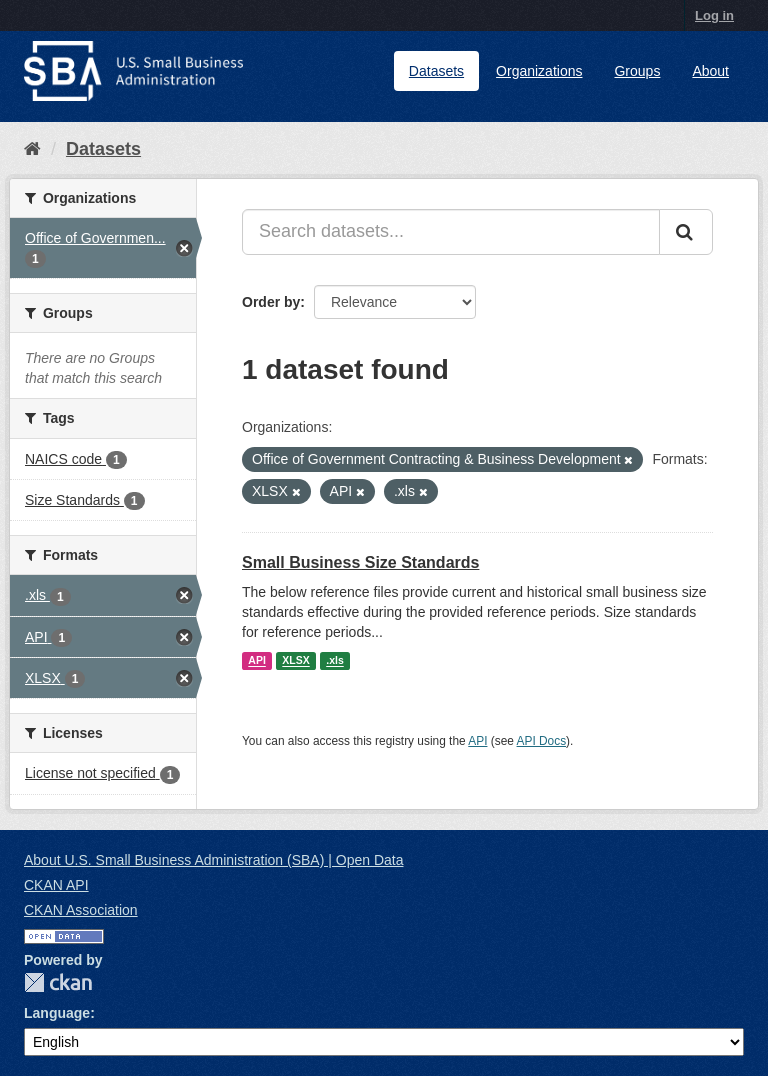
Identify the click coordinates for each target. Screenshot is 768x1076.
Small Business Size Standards (360, 562)
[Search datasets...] (451, 232)
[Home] (32, 149)
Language (57, 1013)
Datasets (436, 71)
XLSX (295, 661)
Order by (271, 302)
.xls (335, 661)
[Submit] (686, 232)
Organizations (539, 71)
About (710, 71)
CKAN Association (81, 910)
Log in (714, 15)
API (257, 661)
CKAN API (56, 885)
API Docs (542, 741)
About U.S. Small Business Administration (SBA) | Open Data (213, 860)
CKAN (58, 982)
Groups (637, 71)
